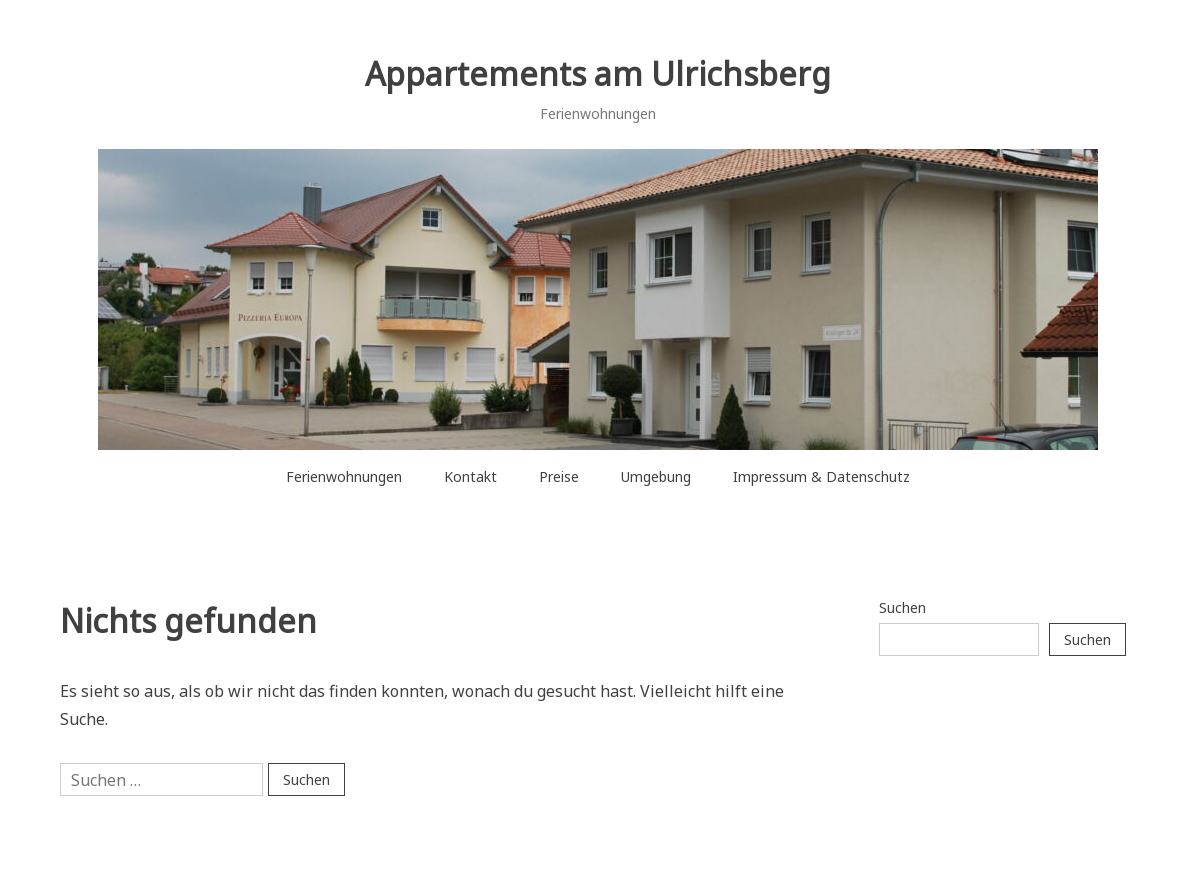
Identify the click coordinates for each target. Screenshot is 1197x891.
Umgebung (656, 476)
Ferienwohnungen (344, 476)
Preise (559, 476)
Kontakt (470, 476)
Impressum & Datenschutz (821, 476)
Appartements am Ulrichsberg (598, 73)
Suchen (902, 607)
